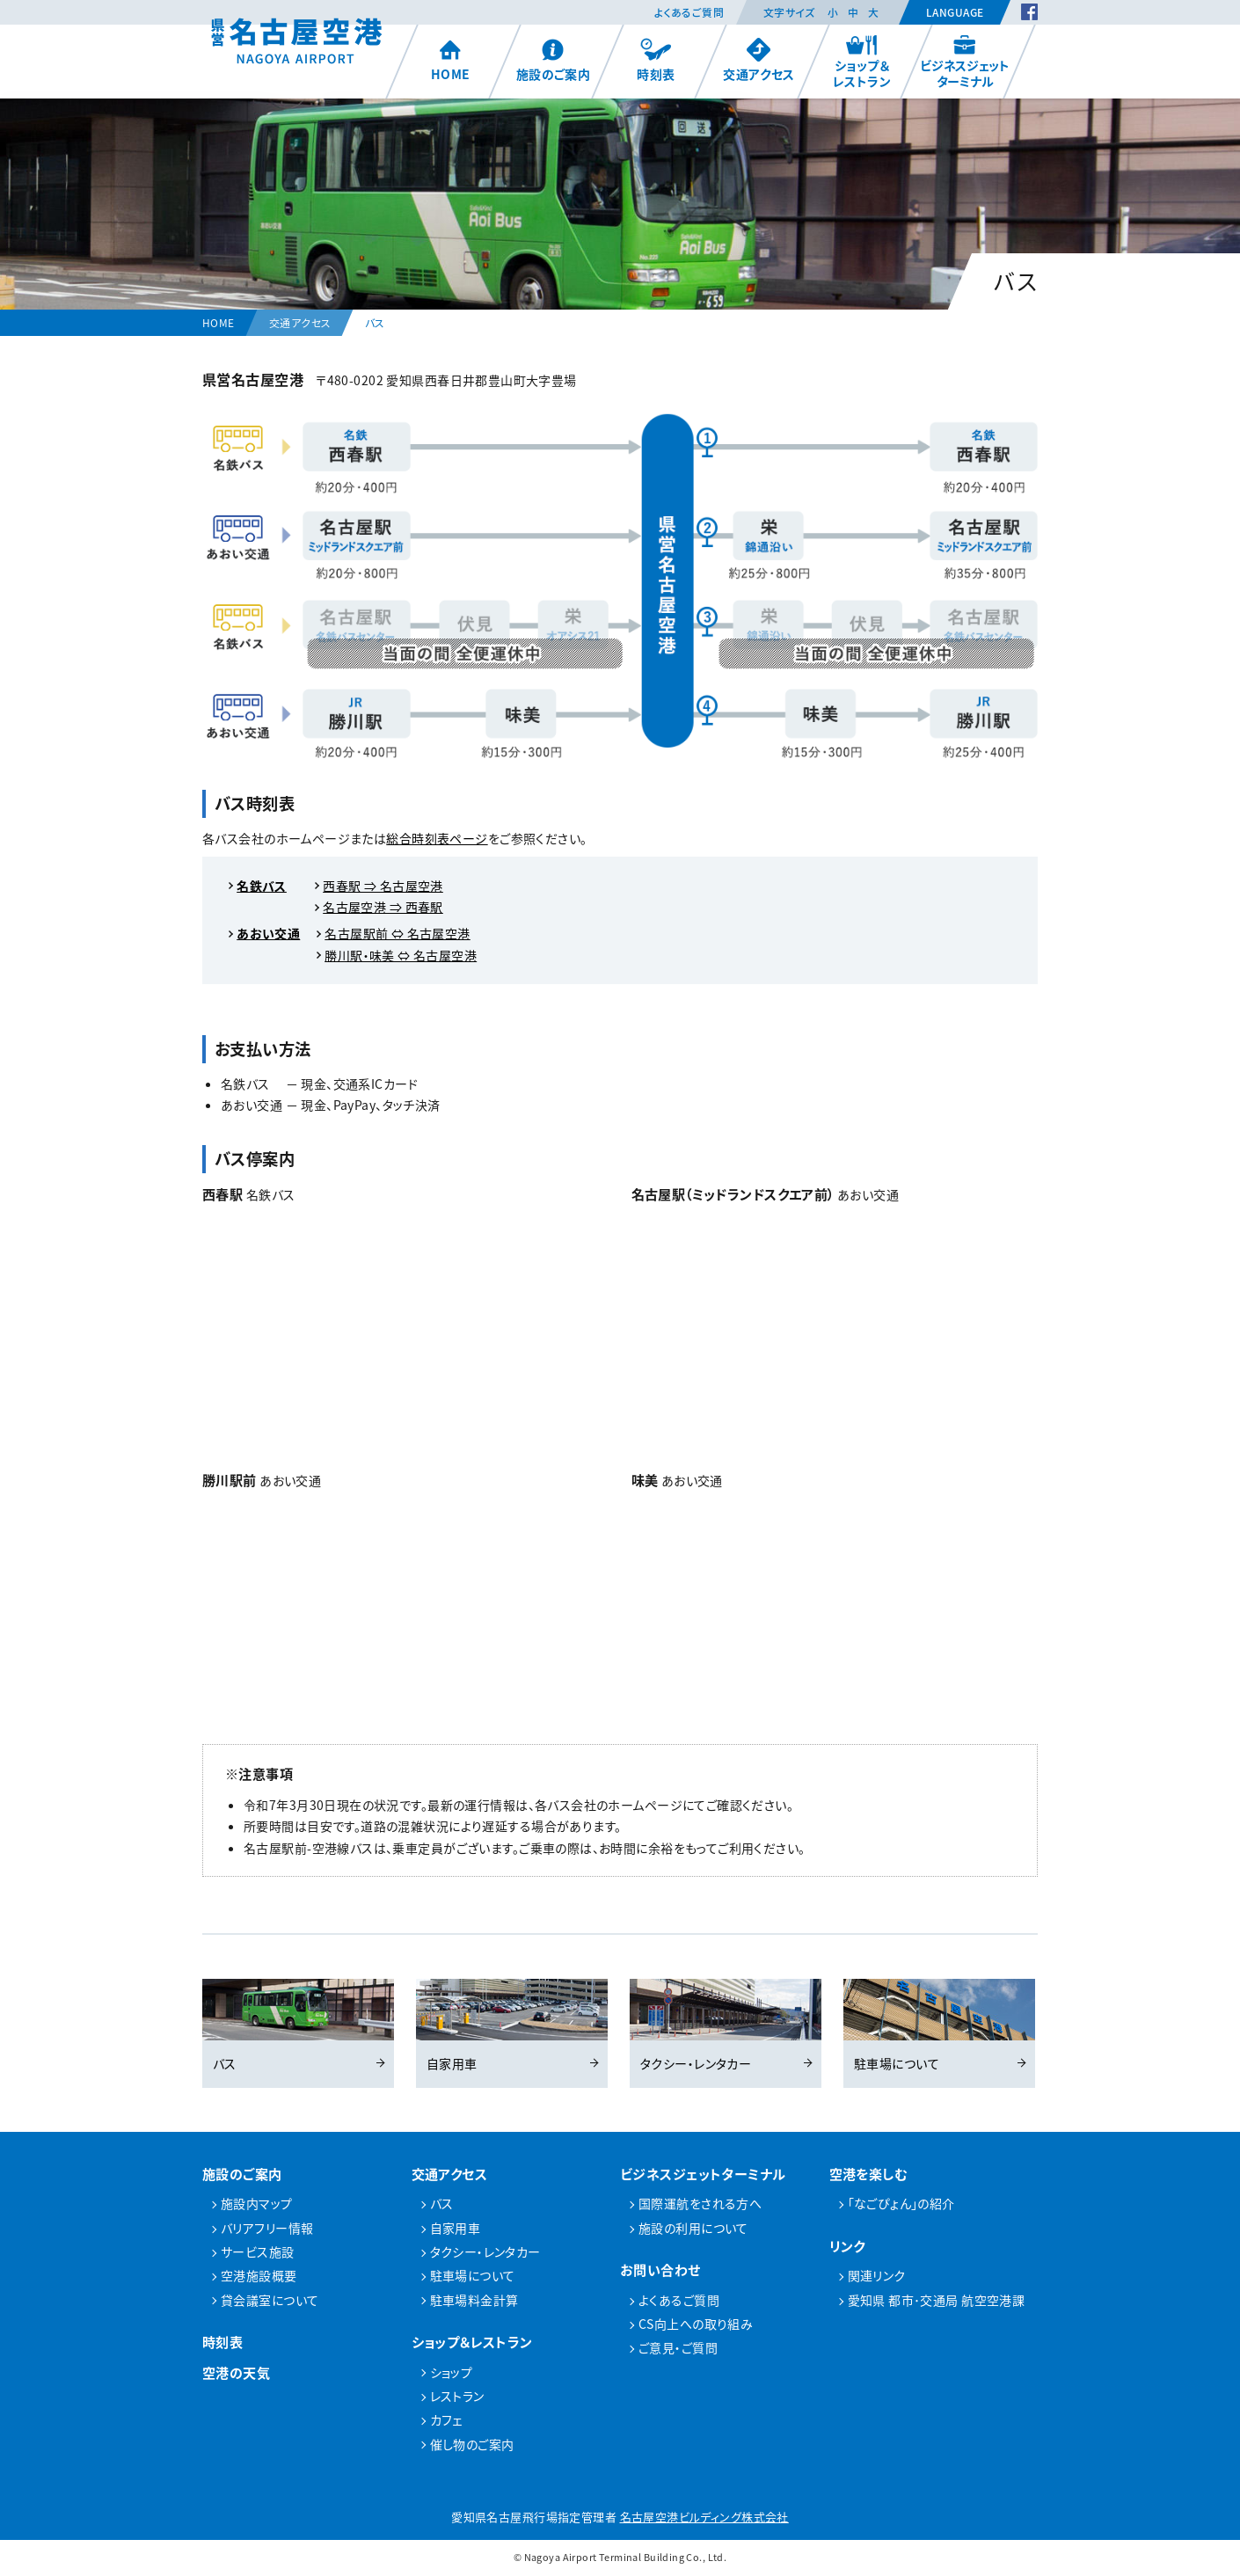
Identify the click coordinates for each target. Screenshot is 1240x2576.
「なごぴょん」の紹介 (901, 2206)
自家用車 (512, 2026)
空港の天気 (236, 2375)
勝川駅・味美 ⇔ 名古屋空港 (401, 955)
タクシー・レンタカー (725, 2026)
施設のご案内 (553, 60)
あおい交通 (268, 933)
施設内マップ (257, 2206)
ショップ (451, 2374)
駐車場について (939, 2026)
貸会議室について (269, 2301)
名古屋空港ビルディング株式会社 (704, 2519)
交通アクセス (759, 60)
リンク (847, 2247)
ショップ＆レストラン (862, 61)
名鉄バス (262, 885)
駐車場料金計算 (474, 2301)
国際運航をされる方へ (700, 2206)
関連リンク (877, 2278)
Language (954, 12)
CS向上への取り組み (695, 2326)
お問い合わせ (660, 2272)
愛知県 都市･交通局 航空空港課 (936, 2302)
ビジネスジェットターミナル (965, 61)
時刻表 (656, 60)
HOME (450, 60)
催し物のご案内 (472, 2446)
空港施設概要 (259, 2278)
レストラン (457, 2398)
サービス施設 (258, 2254)
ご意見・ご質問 (678, 2350)
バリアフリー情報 (267, 2230)
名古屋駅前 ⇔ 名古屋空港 (397, 933)
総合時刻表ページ (436, 838)
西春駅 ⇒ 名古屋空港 (383, 885)
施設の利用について (693, 2230)
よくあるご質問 (689, 12)
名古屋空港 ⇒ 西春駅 (383, 907)
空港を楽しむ (868, 2175)
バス (298, 2026)
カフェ (446, 2422)
